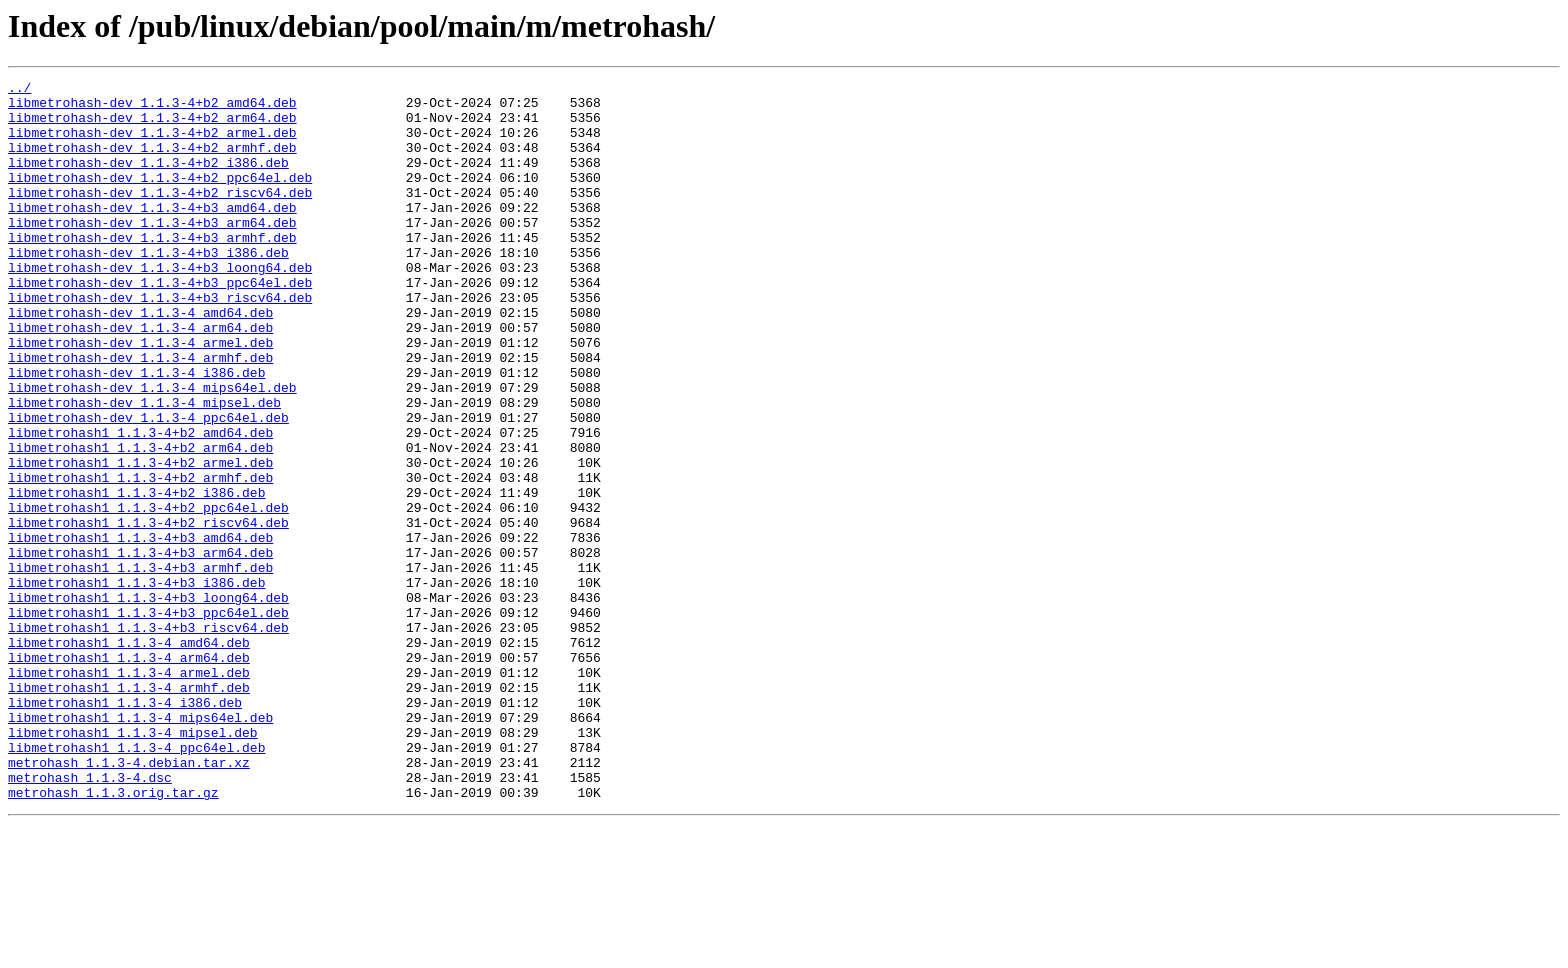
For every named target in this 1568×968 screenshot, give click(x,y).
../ (19, 90)
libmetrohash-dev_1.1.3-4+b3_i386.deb (148, 288)
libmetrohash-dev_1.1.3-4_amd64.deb (140, 360)
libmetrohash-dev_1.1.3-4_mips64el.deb (152, 450)
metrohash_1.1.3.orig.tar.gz (113, 936)
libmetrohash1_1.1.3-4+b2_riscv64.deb (148, 612)
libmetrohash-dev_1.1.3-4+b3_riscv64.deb (160, 342)
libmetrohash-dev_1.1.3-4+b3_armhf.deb (152, 270)
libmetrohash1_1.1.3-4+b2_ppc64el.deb (148, 594)
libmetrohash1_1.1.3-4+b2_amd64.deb (140, 504)
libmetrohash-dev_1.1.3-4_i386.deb (136, 432)
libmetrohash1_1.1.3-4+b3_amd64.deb (140, 630)
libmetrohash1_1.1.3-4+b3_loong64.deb (148, 702)
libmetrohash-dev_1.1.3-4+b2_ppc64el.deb (160, 198)
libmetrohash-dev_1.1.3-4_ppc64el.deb (148, 486)
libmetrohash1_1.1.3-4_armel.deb (129, 792)
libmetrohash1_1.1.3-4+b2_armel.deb (140, 540)
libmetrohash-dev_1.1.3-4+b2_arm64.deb (152, 126)
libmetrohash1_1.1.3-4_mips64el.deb (140, 846)
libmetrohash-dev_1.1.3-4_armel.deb (140, 396)
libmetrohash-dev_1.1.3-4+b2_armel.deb (152, 144)
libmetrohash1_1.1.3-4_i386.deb (125, 828)
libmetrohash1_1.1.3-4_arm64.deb (129, 774)
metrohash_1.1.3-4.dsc (90, 918)
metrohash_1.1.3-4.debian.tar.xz (129, 900)
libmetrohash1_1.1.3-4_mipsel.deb (133, 864)
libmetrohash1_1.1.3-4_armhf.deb (129, 810)
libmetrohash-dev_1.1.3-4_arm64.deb (140, 378)
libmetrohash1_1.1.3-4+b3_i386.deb (136, 684)
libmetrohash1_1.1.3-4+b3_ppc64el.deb (148, 720)
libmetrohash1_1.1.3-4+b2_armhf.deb (140, 558)
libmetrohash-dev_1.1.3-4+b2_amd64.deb (152, 108)
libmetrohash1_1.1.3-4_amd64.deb (129, 756)
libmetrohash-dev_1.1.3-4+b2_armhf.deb (152, 162)
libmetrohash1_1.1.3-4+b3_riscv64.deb (148, 738)
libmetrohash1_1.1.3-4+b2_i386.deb (136, 576)
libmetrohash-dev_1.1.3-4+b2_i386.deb (148, 180)
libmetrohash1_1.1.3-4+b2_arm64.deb (140, 522)
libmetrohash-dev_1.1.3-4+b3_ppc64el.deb (160, 324)
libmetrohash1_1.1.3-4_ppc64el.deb (136, 882)
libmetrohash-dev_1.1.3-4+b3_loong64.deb (160, 306)
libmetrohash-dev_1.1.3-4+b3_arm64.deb (152, 252)
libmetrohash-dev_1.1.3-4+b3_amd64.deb (152, 234)
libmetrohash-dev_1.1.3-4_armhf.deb (140, 414)
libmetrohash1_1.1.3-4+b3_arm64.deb (140, 648)
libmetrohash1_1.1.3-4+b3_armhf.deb (140, 666)
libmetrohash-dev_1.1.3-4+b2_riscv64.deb (160, 216)
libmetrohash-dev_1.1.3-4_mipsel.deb (144, 468)
